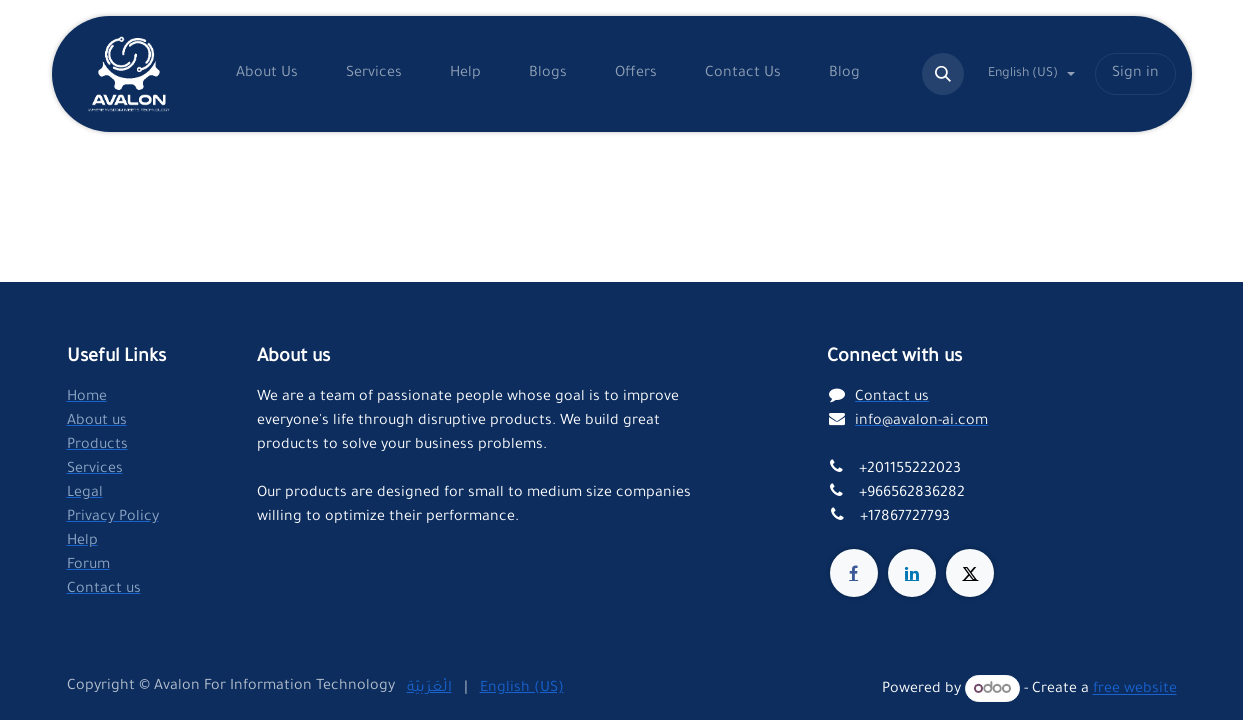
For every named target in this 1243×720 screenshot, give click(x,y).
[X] (970, 573)
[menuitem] (267, 74)
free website (1135, 691)
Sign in (1135, 74)
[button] (943, 74)
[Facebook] (854, 573)
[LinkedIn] (912, 573)
